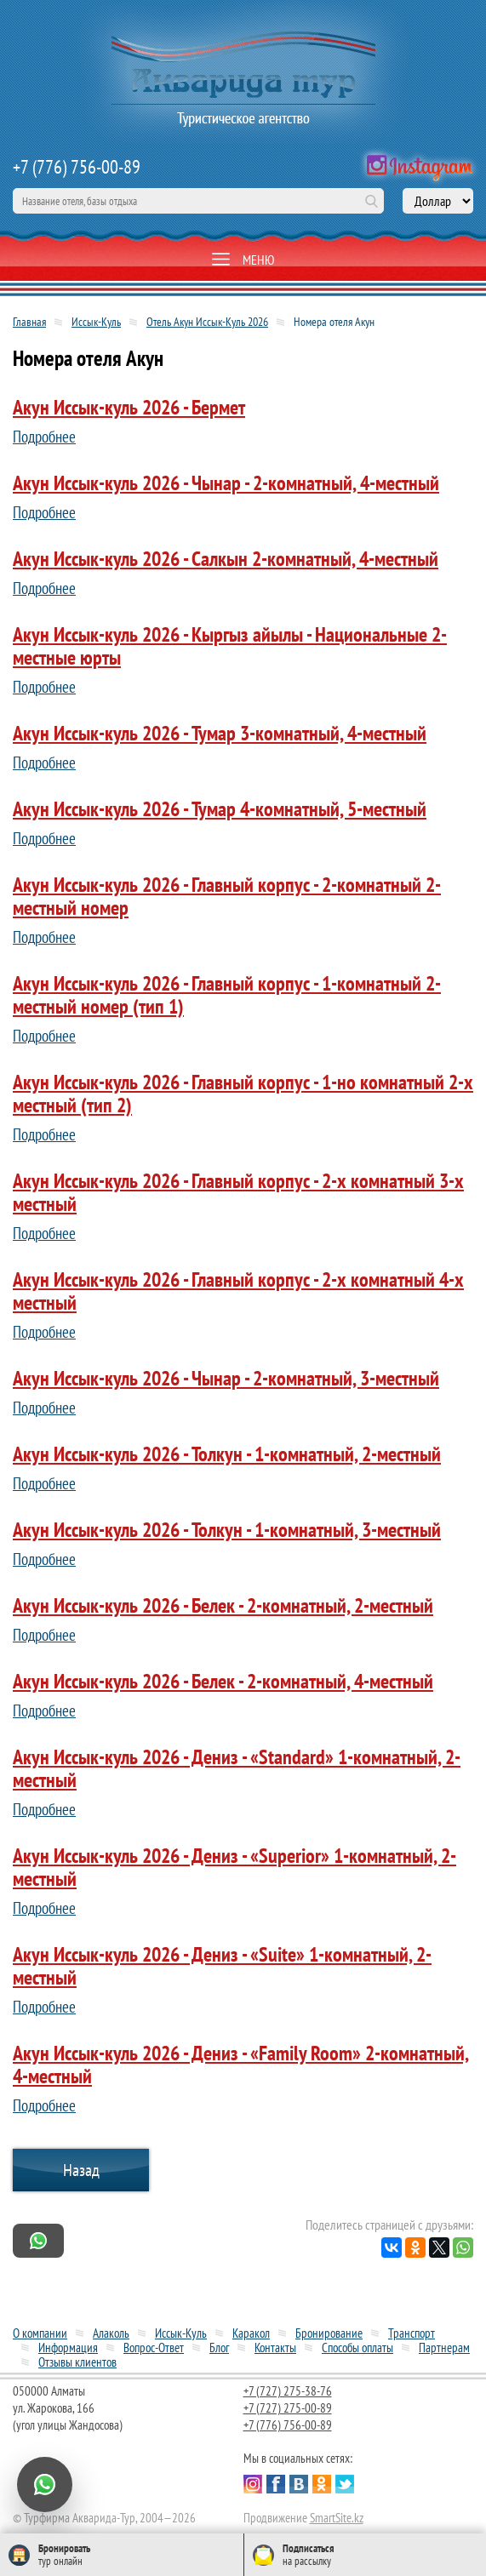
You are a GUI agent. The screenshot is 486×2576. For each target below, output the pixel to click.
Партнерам (444, 2347)
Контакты (275, 2347)
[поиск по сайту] (198, 201)
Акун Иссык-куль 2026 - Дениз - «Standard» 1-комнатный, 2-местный (236, 1768)
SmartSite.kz (336, 2518)
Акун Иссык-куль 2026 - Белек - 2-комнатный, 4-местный (223, 1681)
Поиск (371, 201)
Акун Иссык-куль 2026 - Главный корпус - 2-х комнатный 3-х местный (238, 1192)
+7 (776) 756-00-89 (76, 167)
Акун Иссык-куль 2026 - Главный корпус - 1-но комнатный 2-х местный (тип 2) (243, 1093)
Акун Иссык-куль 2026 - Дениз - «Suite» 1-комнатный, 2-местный (222, 1966)
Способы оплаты (357, 2347)
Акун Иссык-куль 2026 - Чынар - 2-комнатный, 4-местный (226, 483)
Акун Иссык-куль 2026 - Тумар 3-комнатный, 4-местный (219, 733)
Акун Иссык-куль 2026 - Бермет (129, 407)
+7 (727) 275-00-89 (287, 2408)
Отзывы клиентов (77, 2362)
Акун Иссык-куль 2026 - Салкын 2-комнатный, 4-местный (225, 558)
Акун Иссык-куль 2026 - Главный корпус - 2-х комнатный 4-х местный (238, 1291)
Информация (68, 2347)
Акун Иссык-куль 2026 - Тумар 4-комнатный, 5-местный (219, 809)
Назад (81, 2170)
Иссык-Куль (96, 321)
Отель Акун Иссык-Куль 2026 (207, 321)
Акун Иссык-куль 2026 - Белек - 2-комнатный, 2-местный (223, 1605)
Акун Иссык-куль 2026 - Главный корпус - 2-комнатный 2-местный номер (227, 896)
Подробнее (44, 436)
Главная (29, 321)
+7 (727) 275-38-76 (287, 2391)
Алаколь (111, 2333)
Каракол (251, 2333)
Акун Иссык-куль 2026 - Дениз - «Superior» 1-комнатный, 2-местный (234, 1867)
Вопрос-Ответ (153, 2347)
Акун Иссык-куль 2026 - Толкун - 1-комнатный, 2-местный (227, 1454)
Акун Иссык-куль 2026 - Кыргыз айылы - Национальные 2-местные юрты (230, 646)
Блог (219, 2347)
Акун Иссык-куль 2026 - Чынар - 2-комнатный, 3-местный (226, 1378)
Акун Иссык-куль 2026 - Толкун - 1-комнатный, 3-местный (227, 1529)
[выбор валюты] (438, 201)
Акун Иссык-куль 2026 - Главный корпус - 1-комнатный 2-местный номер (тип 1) (227, 995)
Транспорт (411, 2333)
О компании (40, 2333)
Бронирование (329, 2333)
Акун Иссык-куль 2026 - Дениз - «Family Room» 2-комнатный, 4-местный (241, 2064)
